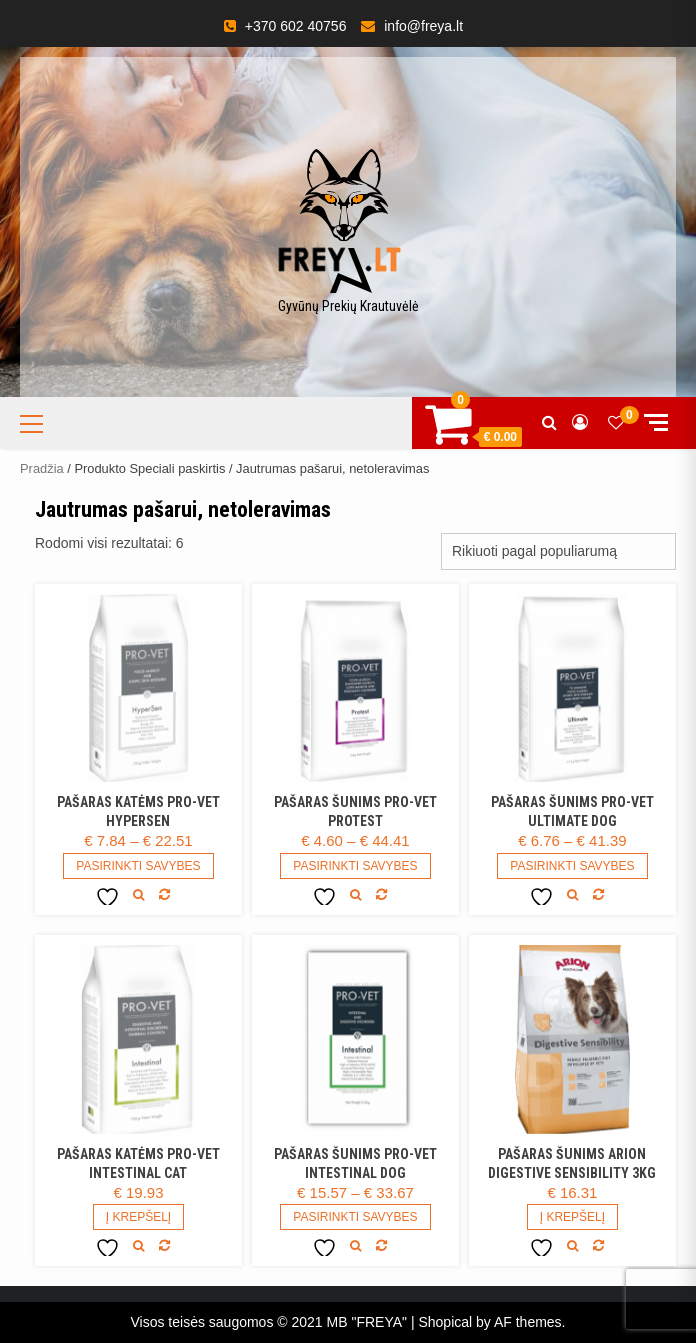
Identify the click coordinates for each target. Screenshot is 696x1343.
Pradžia (42, 468)
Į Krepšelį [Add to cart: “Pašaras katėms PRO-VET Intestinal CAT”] (138, 1217)
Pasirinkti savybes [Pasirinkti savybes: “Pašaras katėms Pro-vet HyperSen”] (138, 866)
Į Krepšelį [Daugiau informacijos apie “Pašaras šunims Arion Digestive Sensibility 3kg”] (572, 1217)
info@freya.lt (423, 26)
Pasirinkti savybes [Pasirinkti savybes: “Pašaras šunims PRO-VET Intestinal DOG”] (355, 1217)
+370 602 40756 (296, 26)
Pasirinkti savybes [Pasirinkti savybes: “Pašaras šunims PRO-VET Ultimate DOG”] (572, 866)
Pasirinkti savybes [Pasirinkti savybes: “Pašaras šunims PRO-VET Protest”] (355, 866)
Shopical (445, 1322)
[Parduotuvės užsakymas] (558, 551)
